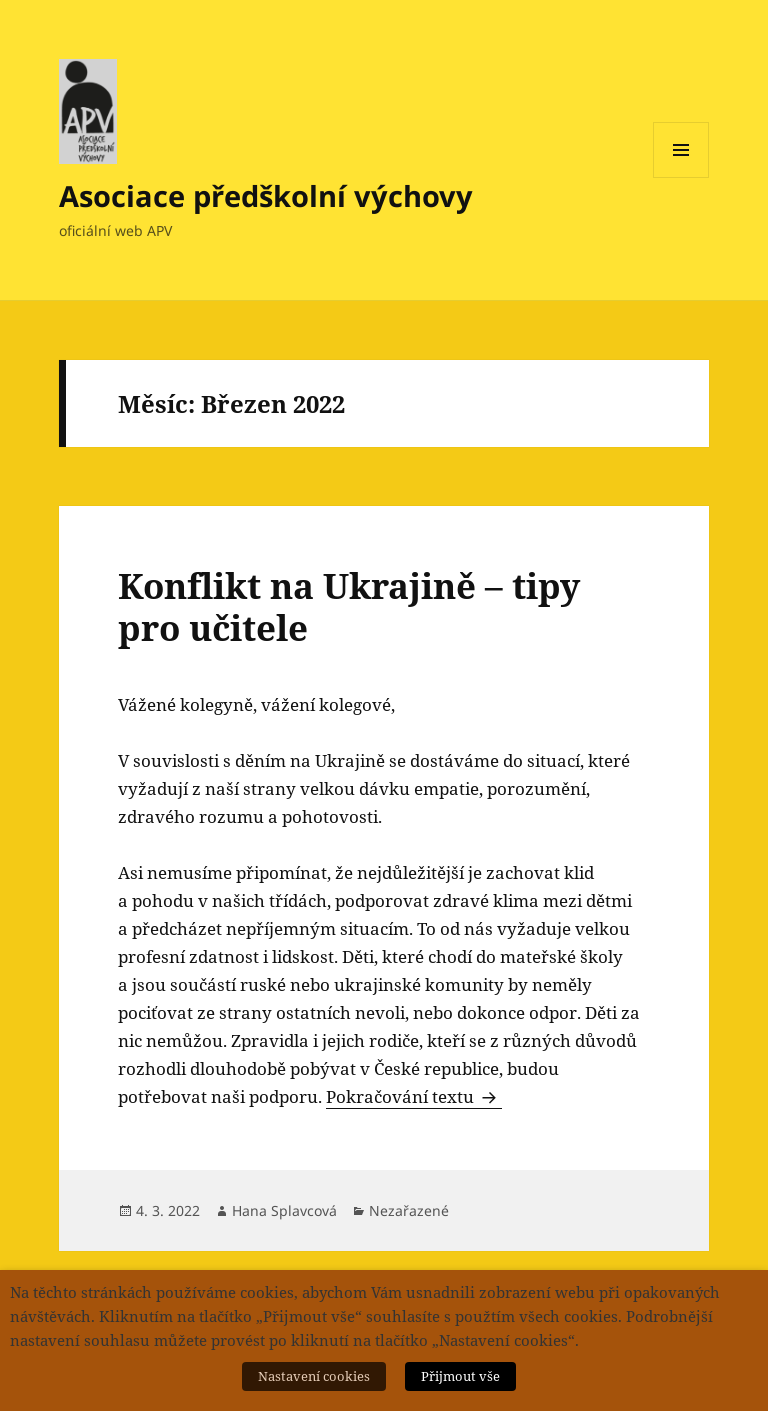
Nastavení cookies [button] (314, 1376)
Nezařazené (409, 1210)
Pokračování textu (414, 1096)
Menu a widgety (681, 177)
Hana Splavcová (284, 1210)
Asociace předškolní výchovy (266, 195)
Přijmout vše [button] (460, 1376)
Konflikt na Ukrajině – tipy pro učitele (349, 606)
